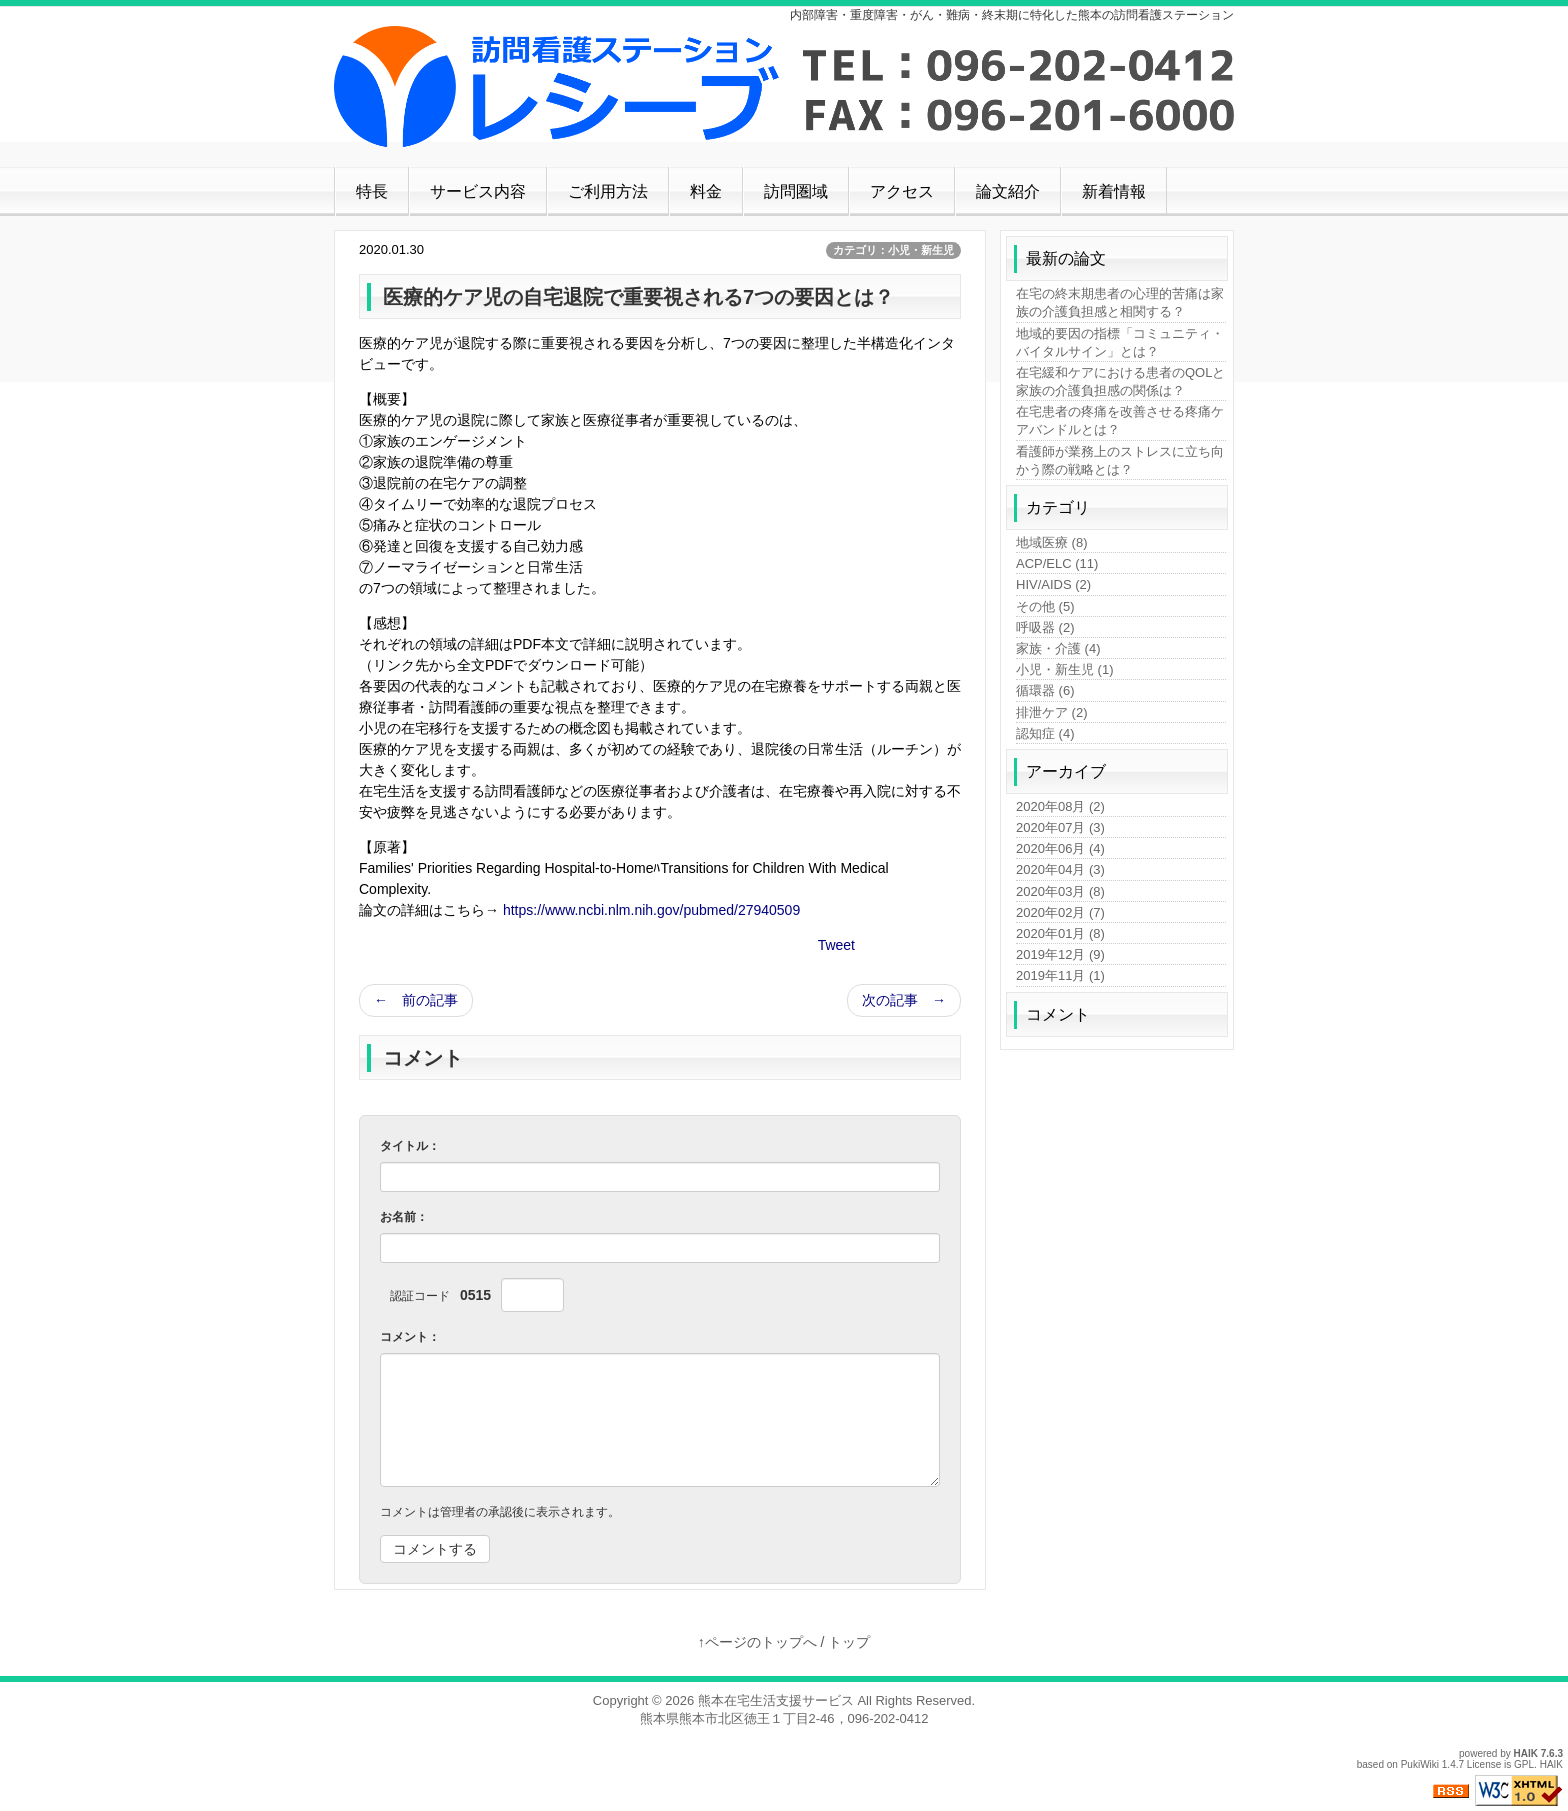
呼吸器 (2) (1045, 627)
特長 (372, 191)
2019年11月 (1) (1060, 975)
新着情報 (1114, 191)
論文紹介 (1008, 191)
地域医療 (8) (1052, 542)
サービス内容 (478, 191)
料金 (706, 191)
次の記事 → (904, 1000)
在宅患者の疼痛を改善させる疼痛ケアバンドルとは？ (1120, 420)
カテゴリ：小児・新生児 (893, 250)
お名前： (404, 1217)
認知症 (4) (1045, 733)
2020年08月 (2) (1060, 806)
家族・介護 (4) (1058, 648)
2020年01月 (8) (1060, 933)
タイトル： (410, 1146)
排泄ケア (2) (1052, 712)
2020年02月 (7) (1060, 912)
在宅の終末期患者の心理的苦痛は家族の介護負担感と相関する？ (1120, 302)
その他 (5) (1045, 606)
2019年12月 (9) (1060, 954)
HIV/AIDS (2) (1053, 584)
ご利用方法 (608, 191)
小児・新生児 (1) (1065, 669)
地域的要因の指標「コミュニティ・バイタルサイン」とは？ (1120, 342)
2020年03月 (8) (1060, 891)
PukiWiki (1420, 1764)
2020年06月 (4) (1060, 848)
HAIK (1526, 1753)
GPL (1524, 1764)
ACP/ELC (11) (1057, 563)
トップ (849, 1642)
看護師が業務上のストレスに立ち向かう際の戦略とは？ (1120, 460)
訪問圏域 (796, 191)
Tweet (836, 945)
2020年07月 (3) (1060, 827)
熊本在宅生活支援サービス (776, 1700)
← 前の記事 (416, 1000)
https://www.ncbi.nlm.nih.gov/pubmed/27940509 (651, 910)
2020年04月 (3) (1060, 869)
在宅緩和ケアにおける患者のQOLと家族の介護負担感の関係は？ (1120, 381)
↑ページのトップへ (757, 1642)
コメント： (410, 1337)
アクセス (902, 191)
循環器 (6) (1045, 690)
